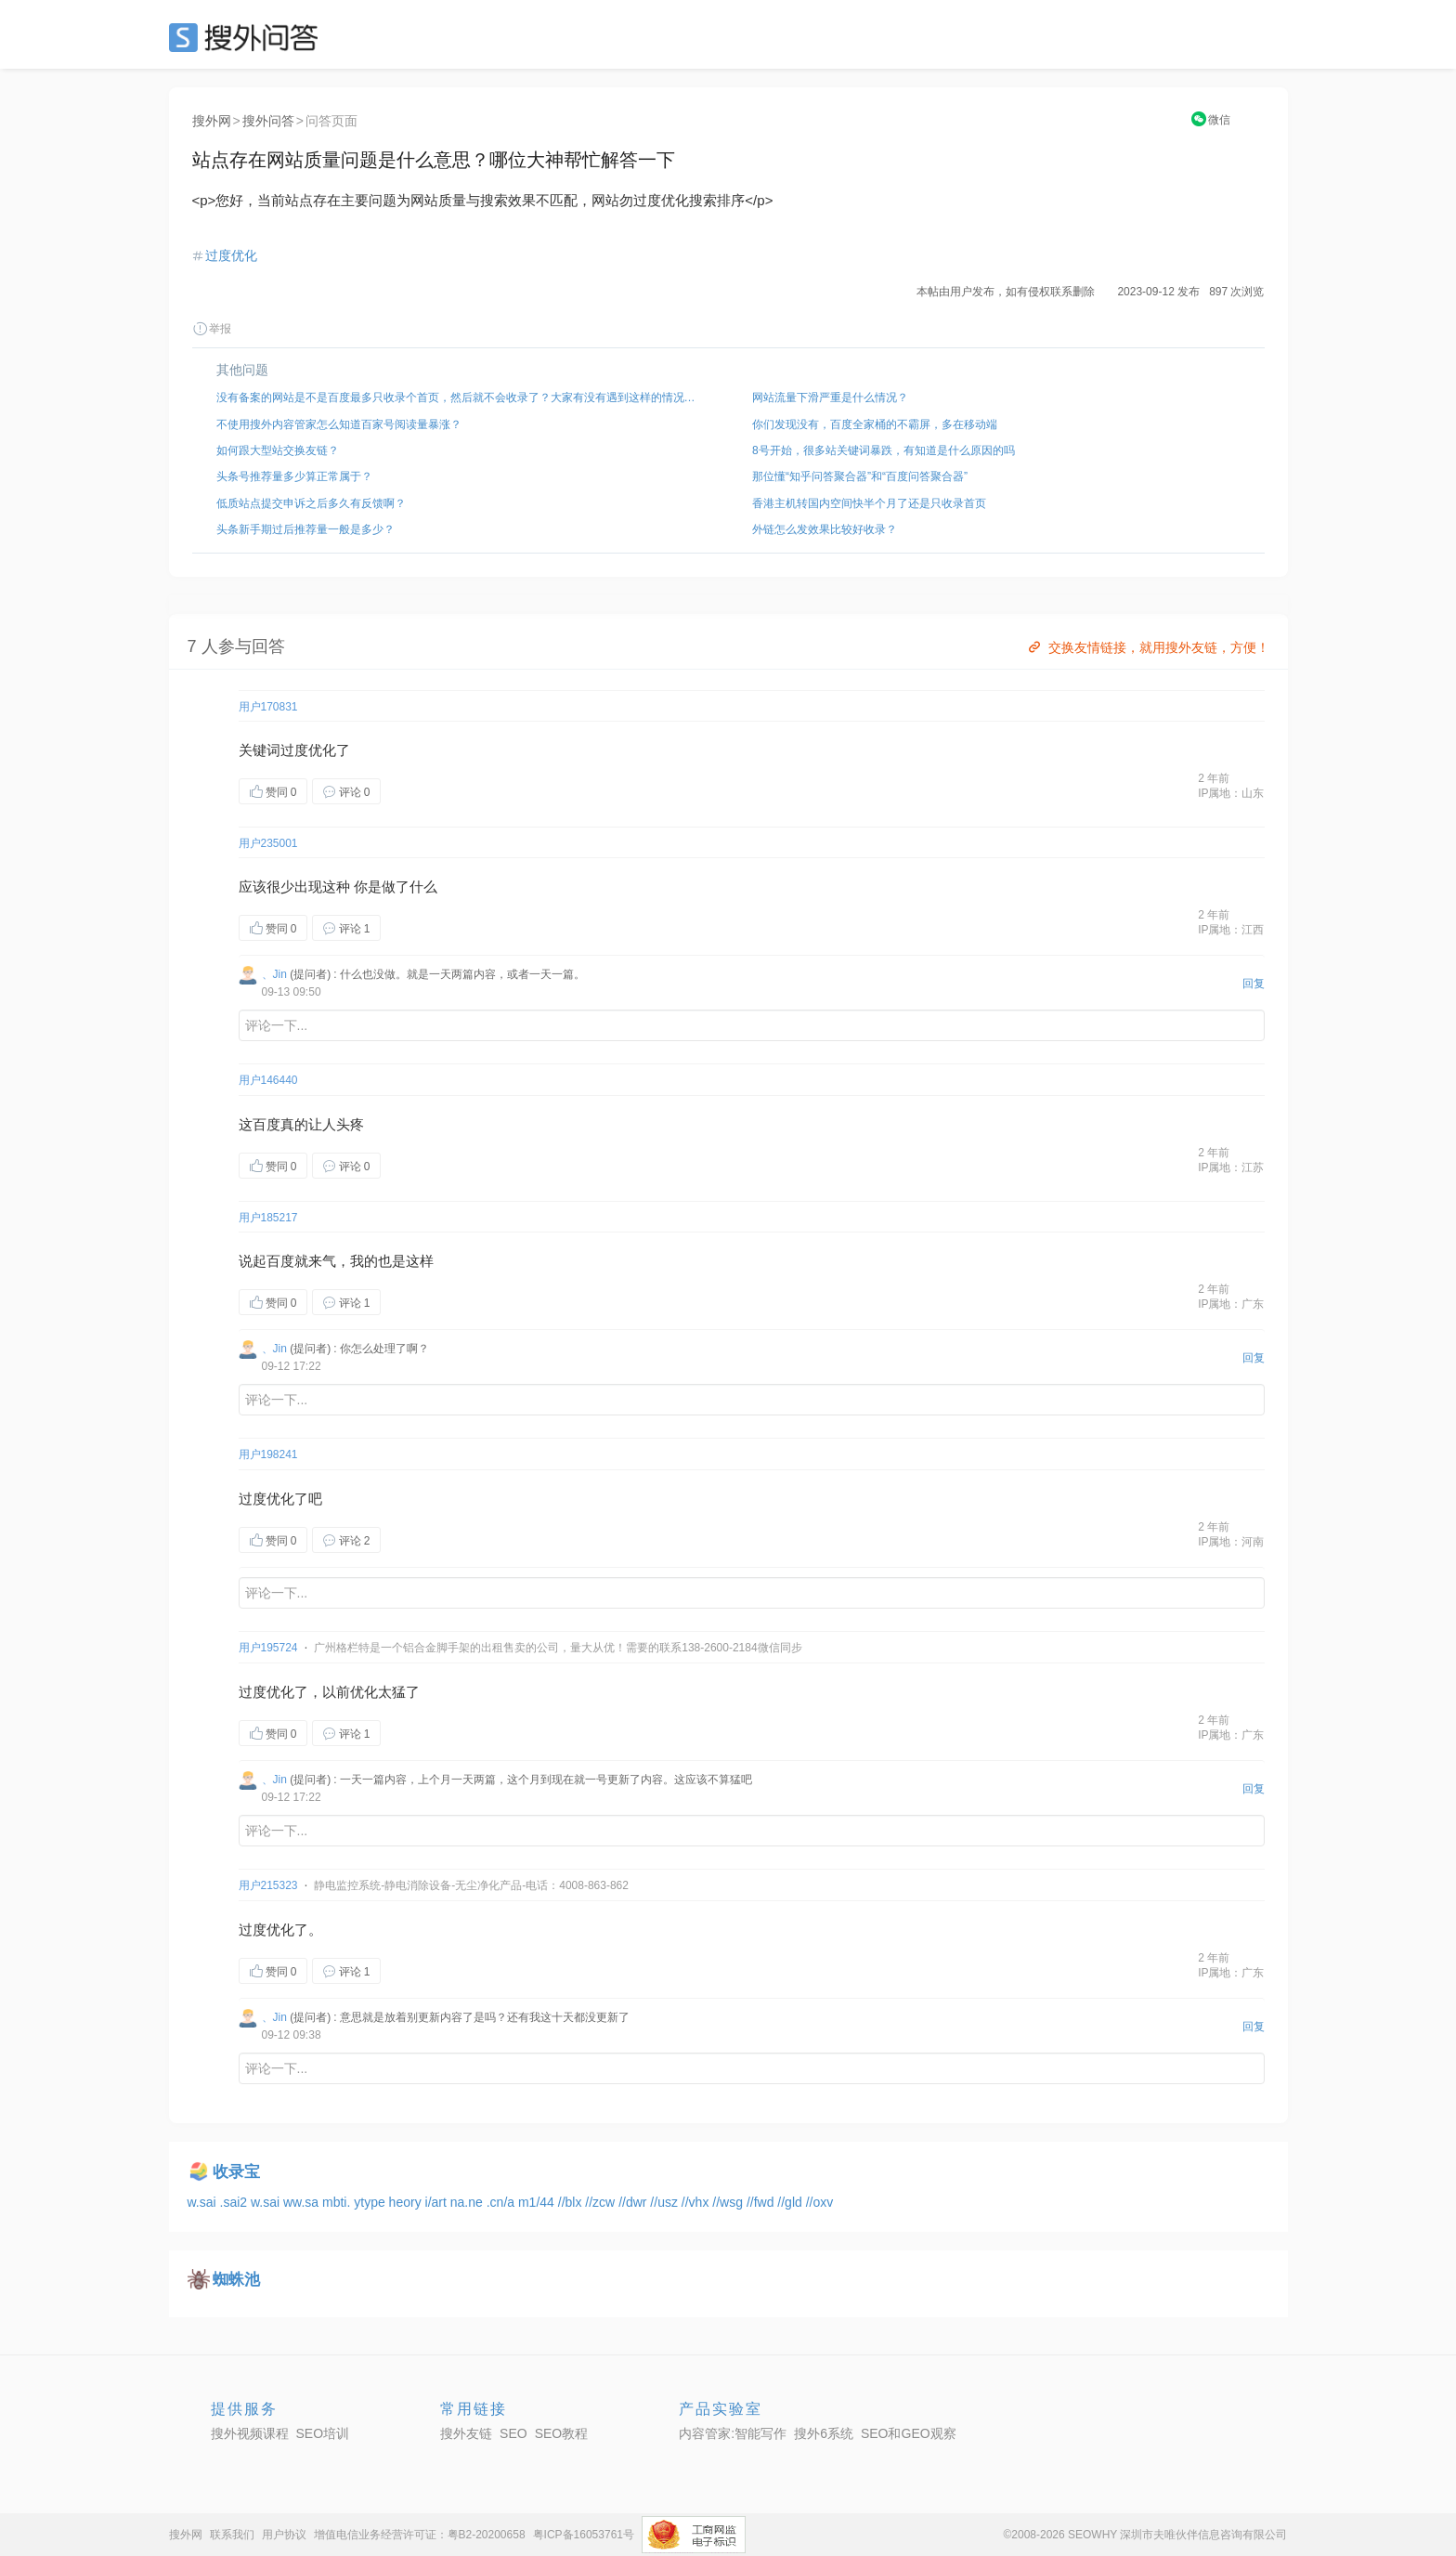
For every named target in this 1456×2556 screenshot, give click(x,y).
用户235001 (268, 843)
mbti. (338, 2202)
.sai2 (235, 2202)
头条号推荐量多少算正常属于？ (294, 476)
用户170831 (268, 706)
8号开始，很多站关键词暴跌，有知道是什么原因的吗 (883, 450)
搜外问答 (268, 120)
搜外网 (211, 120)
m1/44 (538, 2202)
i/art (437, 2202)
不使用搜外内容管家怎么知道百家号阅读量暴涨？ (339, 424)
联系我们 (232, 2534)
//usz (665, 2202)
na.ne (468, 2202)
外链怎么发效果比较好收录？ (824, 529)
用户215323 (268, 1885)
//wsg (729, 2202)
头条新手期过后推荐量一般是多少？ (305, 529)
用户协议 (284, 2534)
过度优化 (231, 255)
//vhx (697, 2202)
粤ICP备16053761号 (583, 2534)
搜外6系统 (823, 2433)
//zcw (601, 2202)
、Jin (274, 974)
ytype (371, 2202)
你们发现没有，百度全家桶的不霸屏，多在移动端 (874, 424)
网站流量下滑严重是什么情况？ (830, 397)
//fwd (762, 2202)
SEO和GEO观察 (908, 2433)
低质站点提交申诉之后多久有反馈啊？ (311, 503)
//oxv (820, 2202)
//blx (572, 2202)
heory (407, 2202)
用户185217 (268, 1217)
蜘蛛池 (236, 2280)
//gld (791, 2202)
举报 (211, 328)
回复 (1253, 983)
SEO (248, 37)
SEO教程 (562, 2433)
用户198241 (268, 1454)
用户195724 (268, 1647)
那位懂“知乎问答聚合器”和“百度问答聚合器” (860, 476)
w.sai (204, 2202)
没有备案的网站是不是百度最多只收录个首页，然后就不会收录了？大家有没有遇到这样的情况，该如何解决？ (460, 397)
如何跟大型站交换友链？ (277, 450)
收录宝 (236, 2172)
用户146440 (268, 1080)
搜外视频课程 (250, 2433)
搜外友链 (466, 2433)
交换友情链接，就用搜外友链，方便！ (1147, 647)
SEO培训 (323, 2433)
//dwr (634, 2202)
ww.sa (302, 2202)
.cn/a (502, 2202)
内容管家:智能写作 (732, 2433)
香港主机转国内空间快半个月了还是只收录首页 (869, 503)
